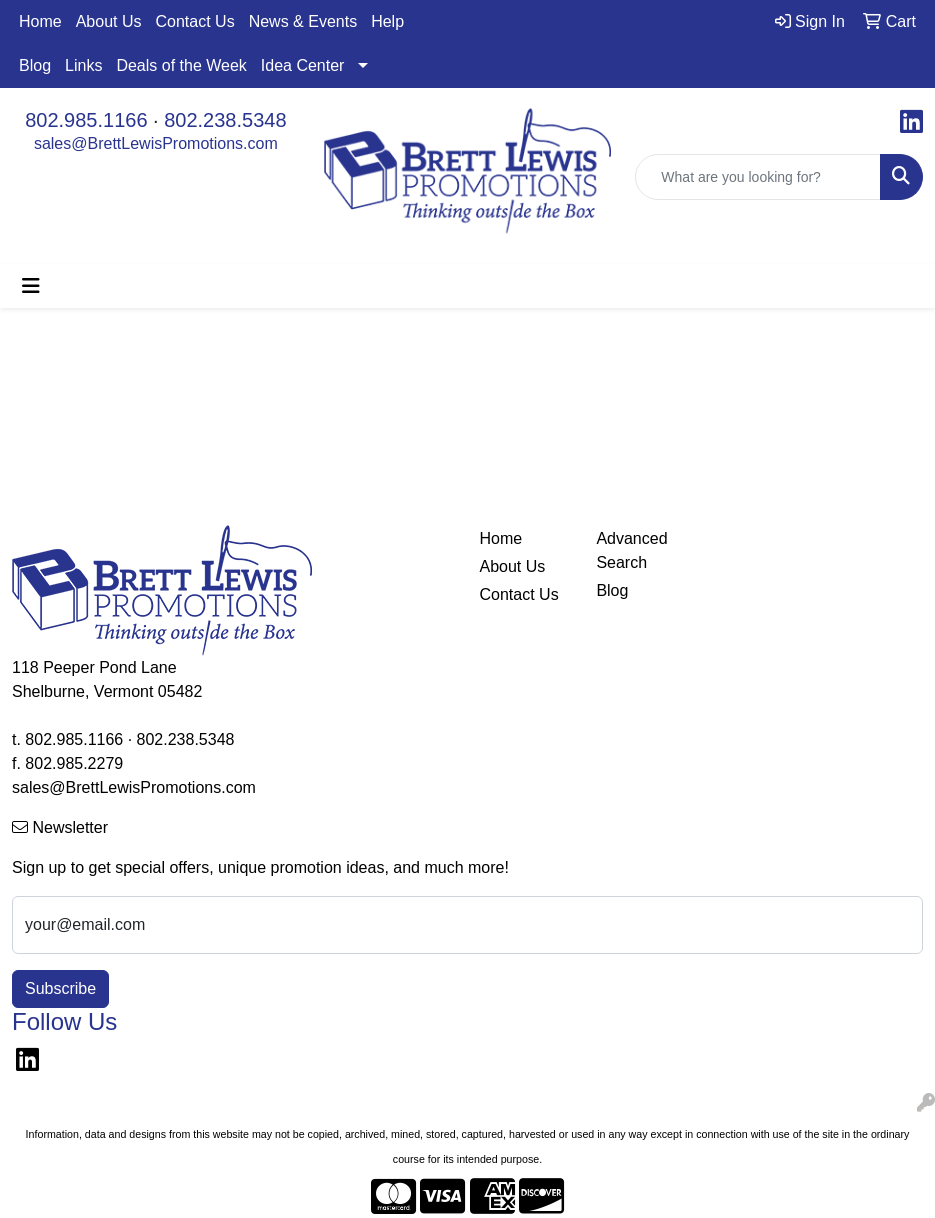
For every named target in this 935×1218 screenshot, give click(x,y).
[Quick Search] (758, 177)
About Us (109, 21)
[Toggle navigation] (31, 286)
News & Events (303, 21)
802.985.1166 (86, 120)
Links (83, 65)
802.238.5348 (225, 120)
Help (387, 21)
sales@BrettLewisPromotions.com (156, 143)
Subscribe (60, 988)
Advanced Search (631, 550)
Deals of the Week (181, 65)
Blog (35, 65)
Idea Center (303, 65)
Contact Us (195, 21)
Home (40, 21)
